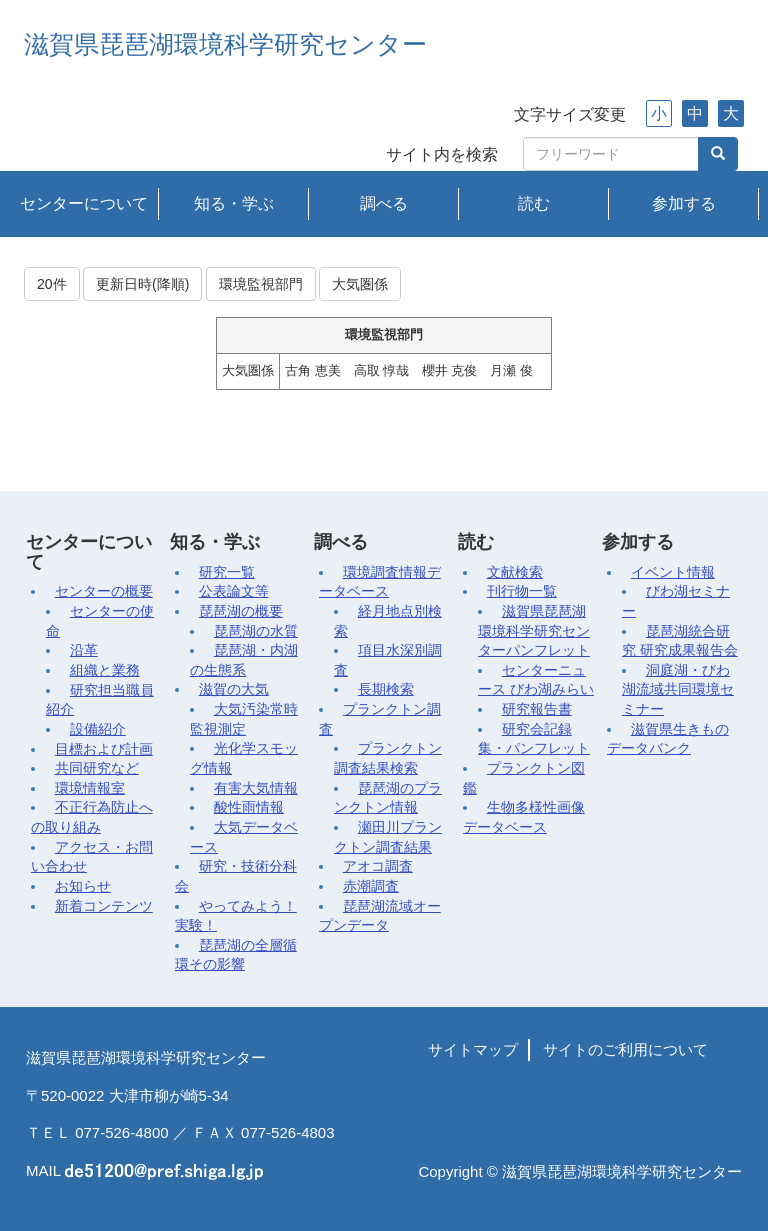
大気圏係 (360, 284)
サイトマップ (473, 1049)
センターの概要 (104, 591)
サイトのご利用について (625, 1049)
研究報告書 (537, 709)
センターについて (84, 203)
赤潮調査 (371, 886)
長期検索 (386, 689)
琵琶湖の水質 (256, 631)
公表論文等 (234, 591)
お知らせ (83, 886)
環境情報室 (90, 788)
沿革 (84, 650)
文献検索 (515, 572)
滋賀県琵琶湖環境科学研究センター (225, 44)
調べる (384, 203)
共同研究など (97, 768)
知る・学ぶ (234, 203)
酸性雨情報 (249, 807)
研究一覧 (227, 572)
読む (534, 203)
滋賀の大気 (234, 689)
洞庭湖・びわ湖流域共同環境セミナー (678, 690)
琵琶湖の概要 (241, 611)
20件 (52, 284)
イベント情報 (673, 572)
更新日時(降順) (142, 284)
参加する (684, 203)
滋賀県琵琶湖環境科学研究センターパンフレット (534, 631)
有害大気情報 (256, 788)
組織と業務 (105, 670)
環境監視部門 (261, 284)
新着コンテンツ (104, 906)
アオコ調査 (378, 866)
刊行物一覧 (522, 591)
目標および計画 (104, 749)
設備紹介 (98, 729)
